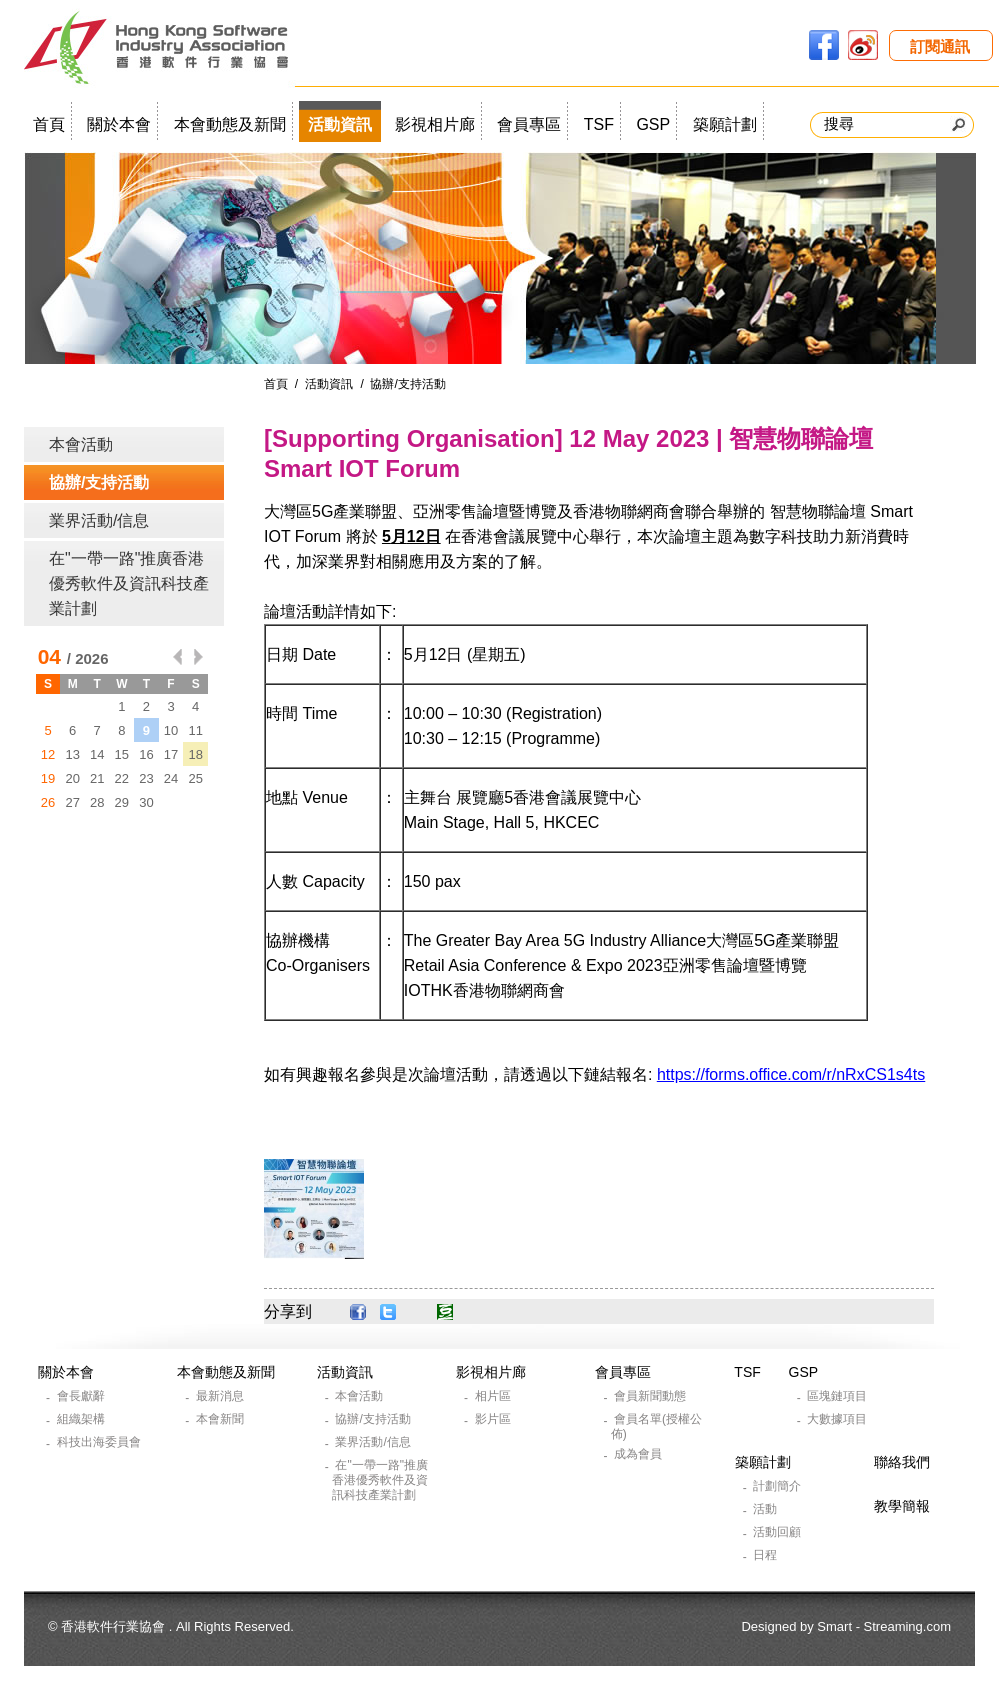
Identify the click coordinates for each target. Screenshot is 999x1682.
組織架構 (82, 1419)
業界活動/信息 (99, 520)
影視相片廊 (435, 124)
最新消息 (221, 1396)
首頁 (49, 124)
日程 (766, 1555)
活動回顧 (778, 1532)
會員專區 (529, 124)
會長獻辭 (82, 1396)
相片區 (494, 1396)
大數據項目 (838, 1419)
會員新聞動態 (651, 1396)
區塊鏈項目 (838, 1396)
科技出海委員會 (100, 1442)
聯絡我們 (902, 1462)
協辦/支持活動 (99, 482)
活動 (766, 1509)
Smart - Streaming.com (884, 1626)
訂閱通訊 (940, 46)
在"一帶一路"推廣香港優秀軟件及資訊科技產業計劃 (129, 583)
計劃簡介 (778, 1486)
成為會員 (639, 1454)
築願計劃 (725, 124)
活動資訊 (340, 124)
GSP (653, 124)
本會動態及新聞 (230, 124)
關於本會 (119, 124)
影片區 (494, 1419)
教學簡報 (902, 1506)
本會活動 (81, 444)
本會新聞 (221, 1419)
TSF (599, 124)
